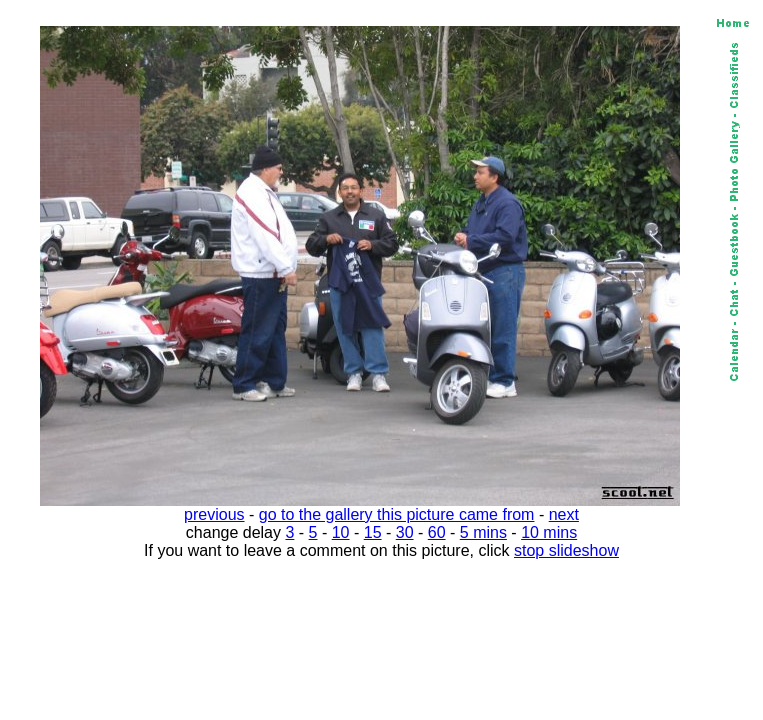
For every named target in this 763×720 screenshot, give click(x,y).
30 (405, 532)
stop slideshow (566, 550)
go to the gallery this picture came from (397, 514)
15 (373, 532)
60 (437, 532)
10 (341, 532)
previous (214, 514)
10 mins (549, 532)
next (564, 514)
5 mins (483, 532)
